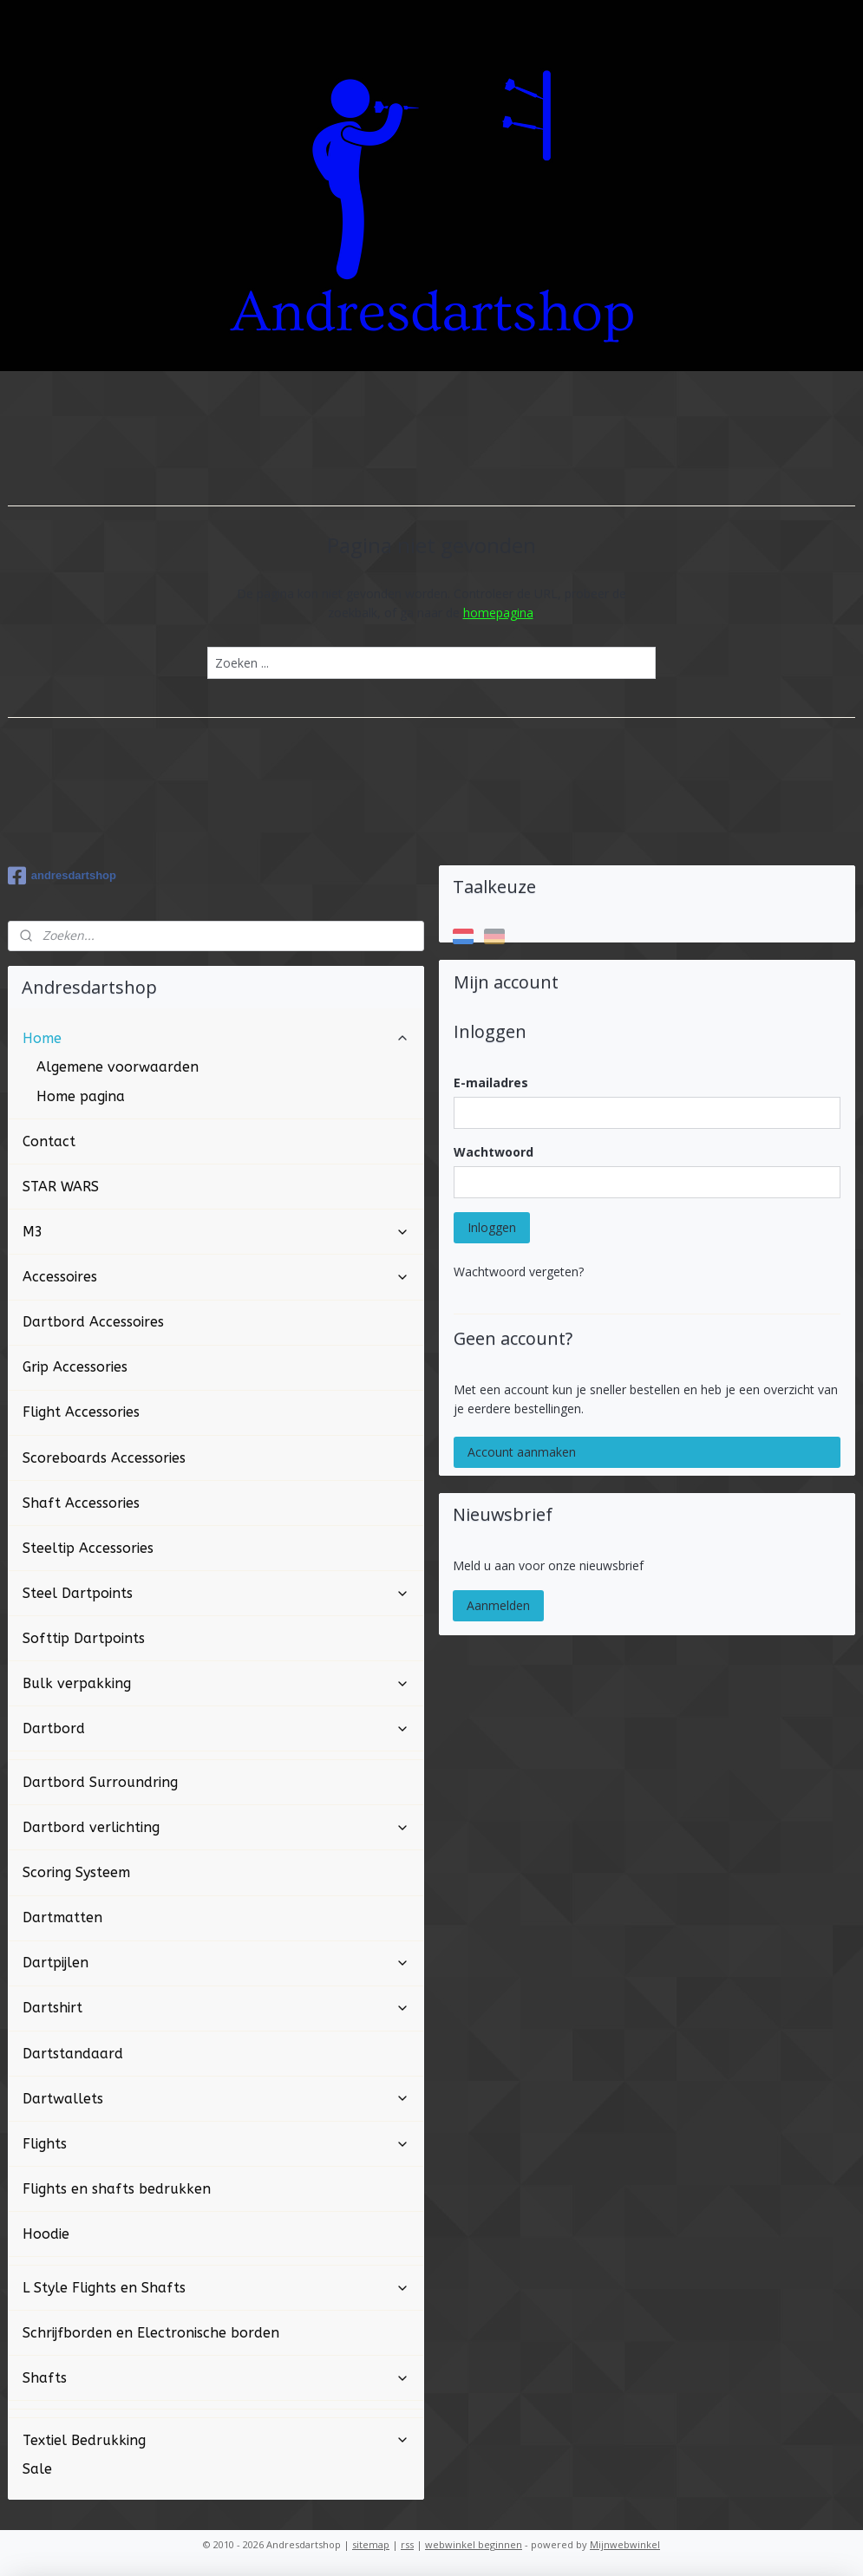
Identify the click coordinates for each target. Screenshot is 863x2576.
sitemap (370, 2544)
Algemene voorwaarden (117, 1067)
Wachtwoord (493, 1152)
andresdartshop (62, 875)
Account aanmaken (521, 1452)
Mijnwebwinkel (625, 2544)
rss (407, 2544)
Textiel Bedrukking (216, 2440)
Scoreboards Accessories (104, 1458)
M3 (216, 1231)
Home (216, 1038)
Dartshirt (216, 2007)
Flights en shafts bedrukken (117, 2189)
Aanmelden (498, 1605)
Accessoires (216, 1276)
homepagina (498, 612)
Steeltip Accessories (88, 1548)
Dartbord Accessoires (93, 1322)
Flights (216, 2144)
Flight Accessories (81, 1412)
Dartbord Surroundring (100, 1782)
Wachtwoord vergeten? (519, 1271)
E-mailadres (491, 1082)
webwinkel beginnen (473, 2544)
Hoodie (46, 2234)
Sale (37, 2469)
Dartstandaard (73, 2053)
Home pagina (80, 1096)
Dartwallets (216, 2098)
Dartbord (216, 1728)
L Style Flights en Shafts (216, 2287)
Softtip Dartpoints (84, 1638)
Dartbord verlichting (216, 1827)
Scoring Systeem (76, 1872)
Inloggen (491, 1227)
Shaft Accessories (81, 1503)
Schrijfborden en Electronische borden (151, 2333)
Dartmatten (62, 1917)
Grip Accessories (75, 1367)
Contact (49, 1141)
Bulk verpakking (216, 1683)
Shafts (216, 2378)
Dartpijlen (216, 1962)
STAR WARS (61, 1186)
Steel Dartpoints (216, 1593)
